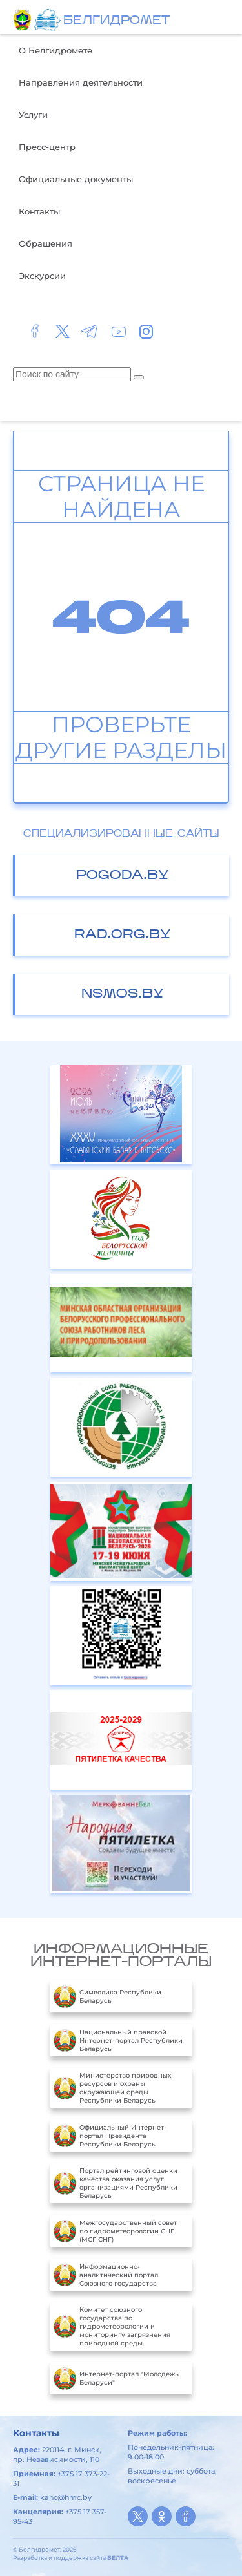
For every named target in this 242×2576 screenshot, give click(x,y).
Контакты (39, 211)
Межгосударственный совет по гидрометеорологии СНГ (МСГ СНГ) (115, 2231)
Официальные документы (76, 179)
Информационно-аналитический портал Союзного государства (106, 2274)
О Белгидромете (55, 50)
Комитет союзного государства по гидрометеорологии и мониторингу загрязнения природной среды (112, 2326)
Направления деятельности (81, 82)
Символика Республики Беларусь (107, 1996)
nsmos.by (122, 994)
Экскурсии (42, 275)
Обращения (45, 243)
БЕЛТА (117, 2557)
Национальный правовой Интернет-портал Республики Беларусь (118, 2040)
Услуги (33, 114)
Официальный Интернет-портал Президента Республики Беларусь (110, 2135)
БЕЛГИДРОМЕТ (116, 21)
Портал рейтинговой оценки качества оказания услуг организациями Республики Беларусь (115, 2183)
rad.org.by (122, 935)
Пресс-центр (47, 147)
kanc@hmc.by (66, 2497)
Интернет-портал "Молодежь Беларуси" (116, 2378)
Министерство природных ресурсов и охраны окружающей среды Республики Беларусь (112, 2088)
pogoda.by (122, 875)
